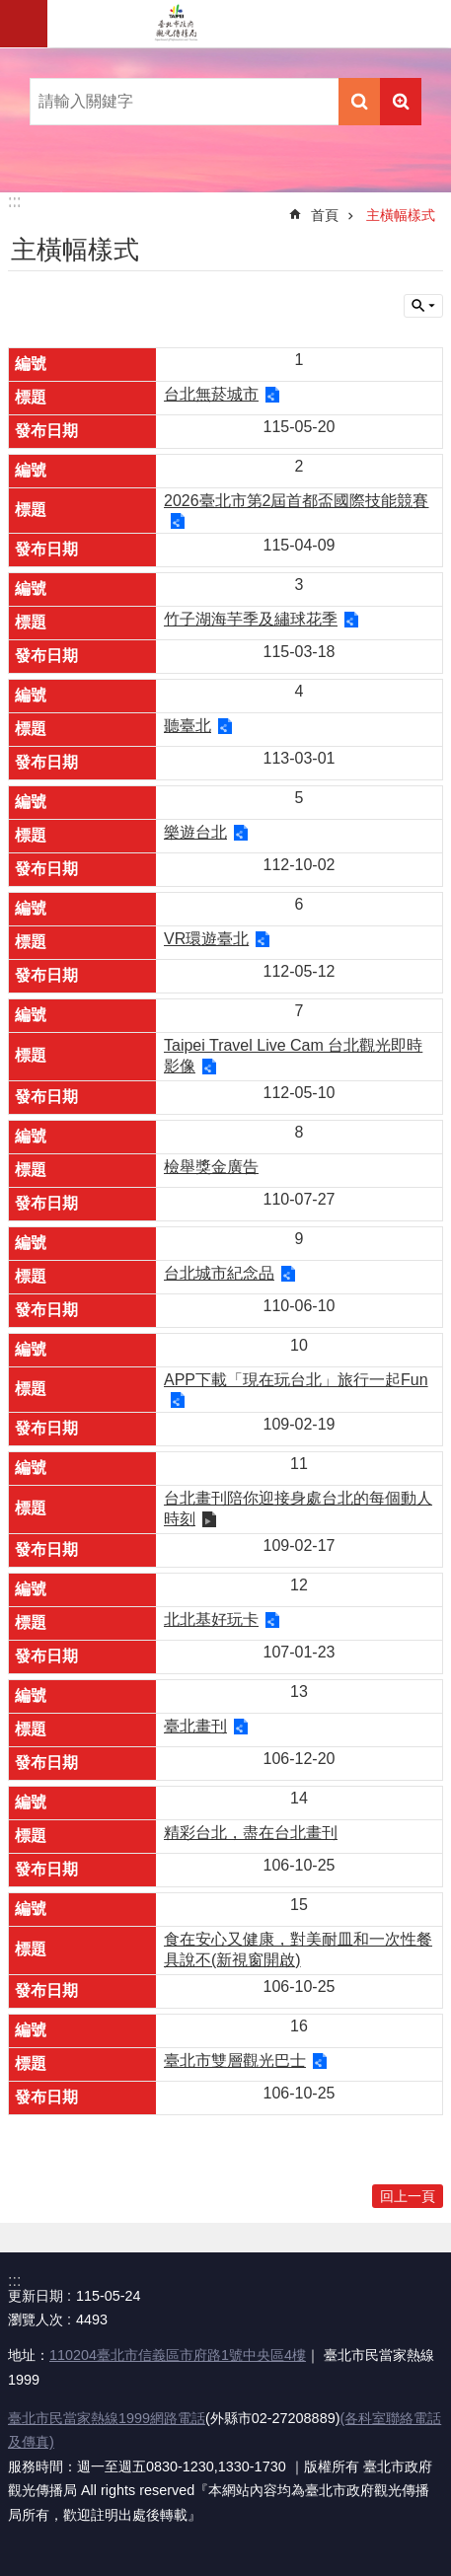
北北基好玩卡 (211, 1619)
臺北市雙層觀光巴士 (235, 2060)
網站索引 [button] (23, 23)
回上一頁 (407, 2196)
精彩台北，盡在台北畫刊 (251, 1832)
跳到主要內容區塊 (10, 10)
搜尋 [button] (359, 101)
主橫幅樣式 (400, 215)
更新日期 (35, 2296)
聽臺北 (187, 725)
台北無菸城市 (211, 394)
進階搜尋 (400, 101)
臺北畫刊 (195, 1726)
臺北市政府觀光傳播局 (175, 23)
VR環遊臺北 (206, 938)
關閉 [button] (423, 306)
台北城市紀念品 (219, 1273)
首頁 (324, 215)
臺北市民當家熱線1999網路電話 (106, 2418)
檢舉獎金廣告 (211, 1166)
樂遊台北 (195, 832)
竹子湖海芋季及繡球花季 (251, 619)
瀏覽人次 (35, 2319)
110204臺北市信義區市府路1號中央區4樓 (177, 2355)
